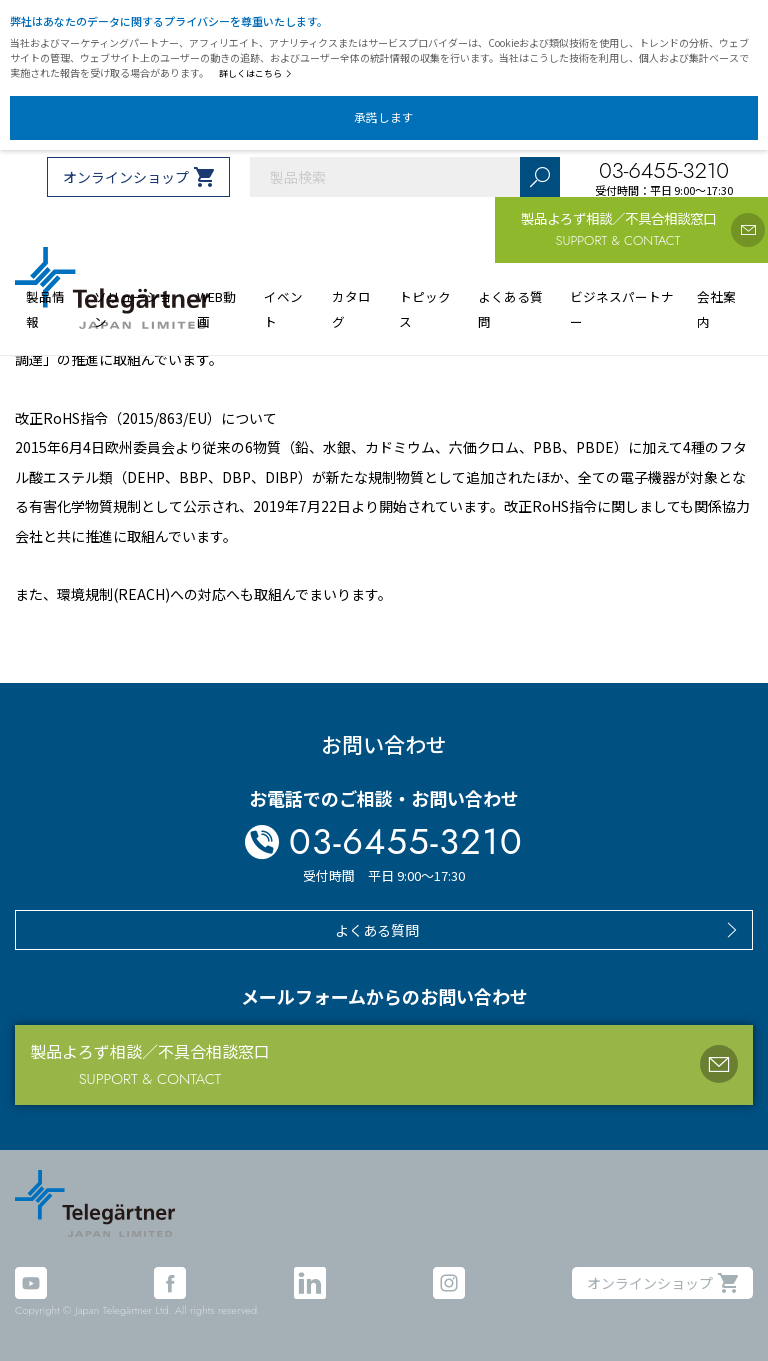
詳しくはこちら (255, 73)
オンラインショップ (126, 177)
